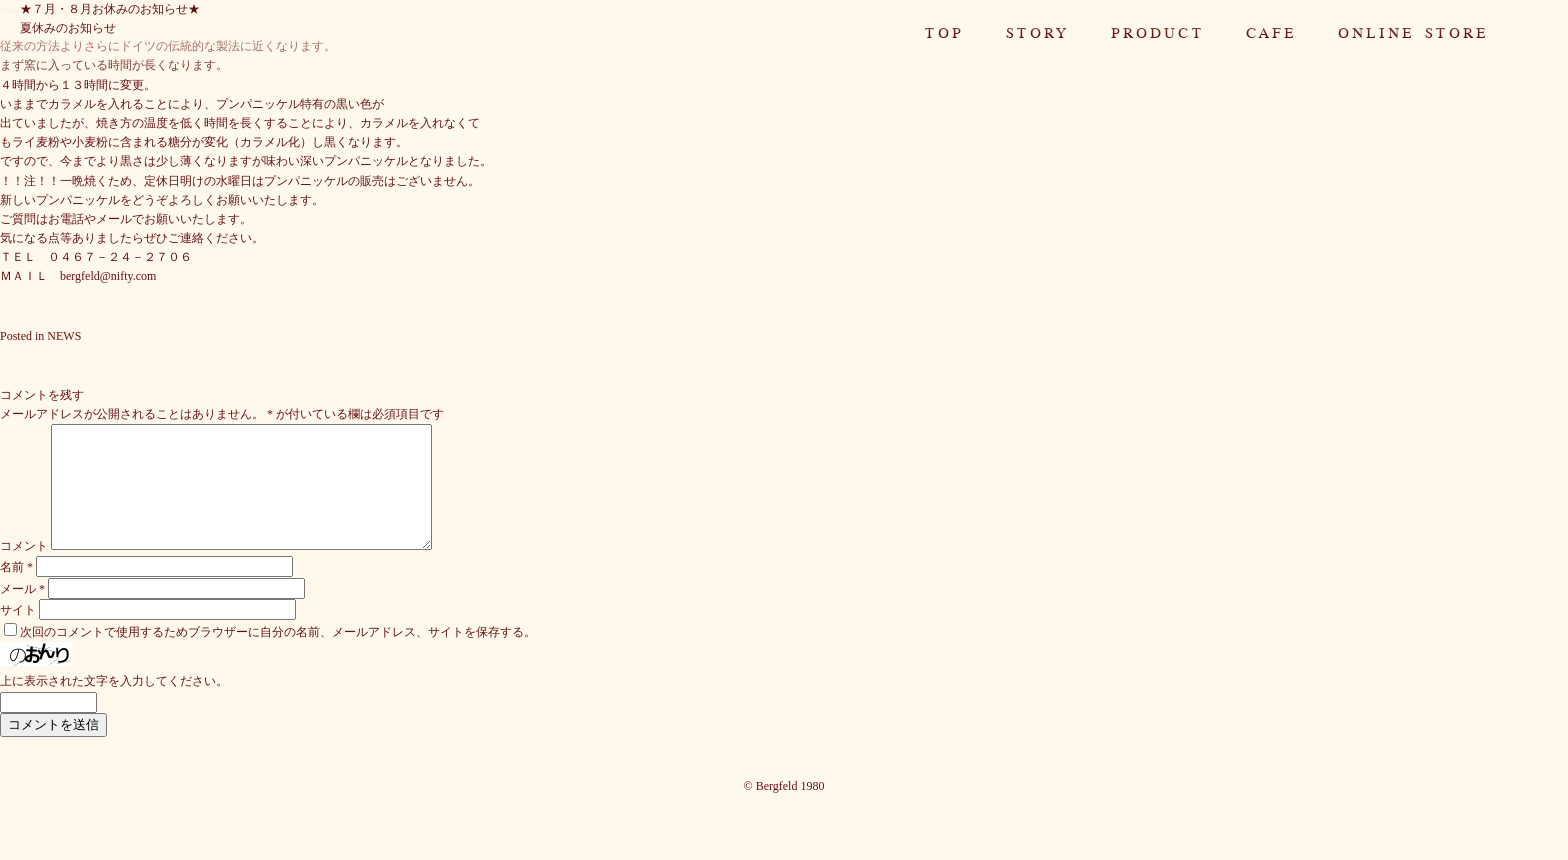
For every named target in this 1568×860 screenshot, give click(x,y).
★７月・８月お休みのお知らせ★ (110, 9)
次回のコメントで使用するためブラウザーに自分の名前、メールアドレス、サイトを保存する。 (278, 656)
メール (22, 613)
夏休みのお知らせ (68, 28)
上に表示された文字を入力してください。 (114, 705)
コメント (24, 570)
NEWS (64, 336)
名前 (16, 591)
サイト (18, 634)
